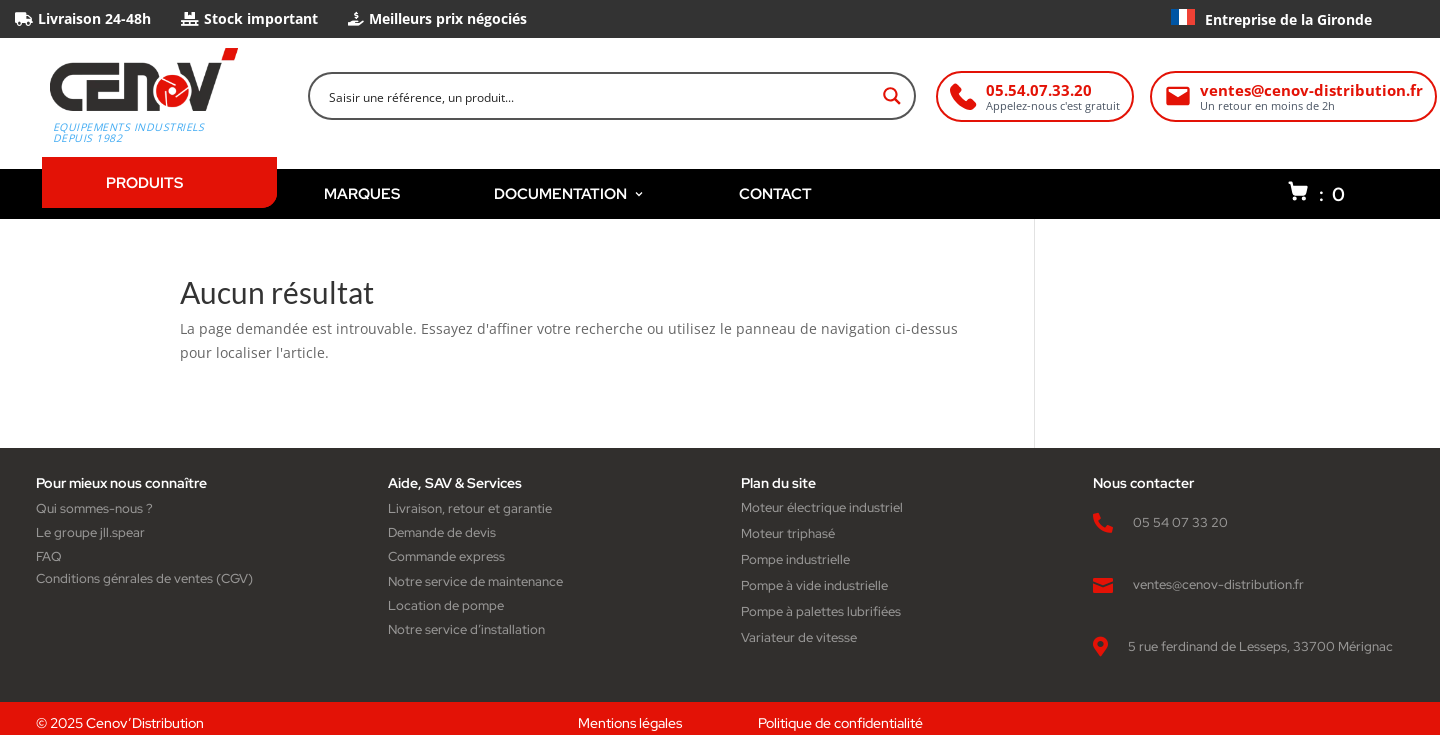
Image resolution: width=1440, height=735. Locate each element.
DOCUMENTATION (569, 193)
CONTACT (775, 193)
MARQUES (362, 193)
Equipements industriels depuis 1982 (129, 133)
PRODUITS (144, 182)
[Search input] (599, 96)
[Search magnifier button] (892, 96)
